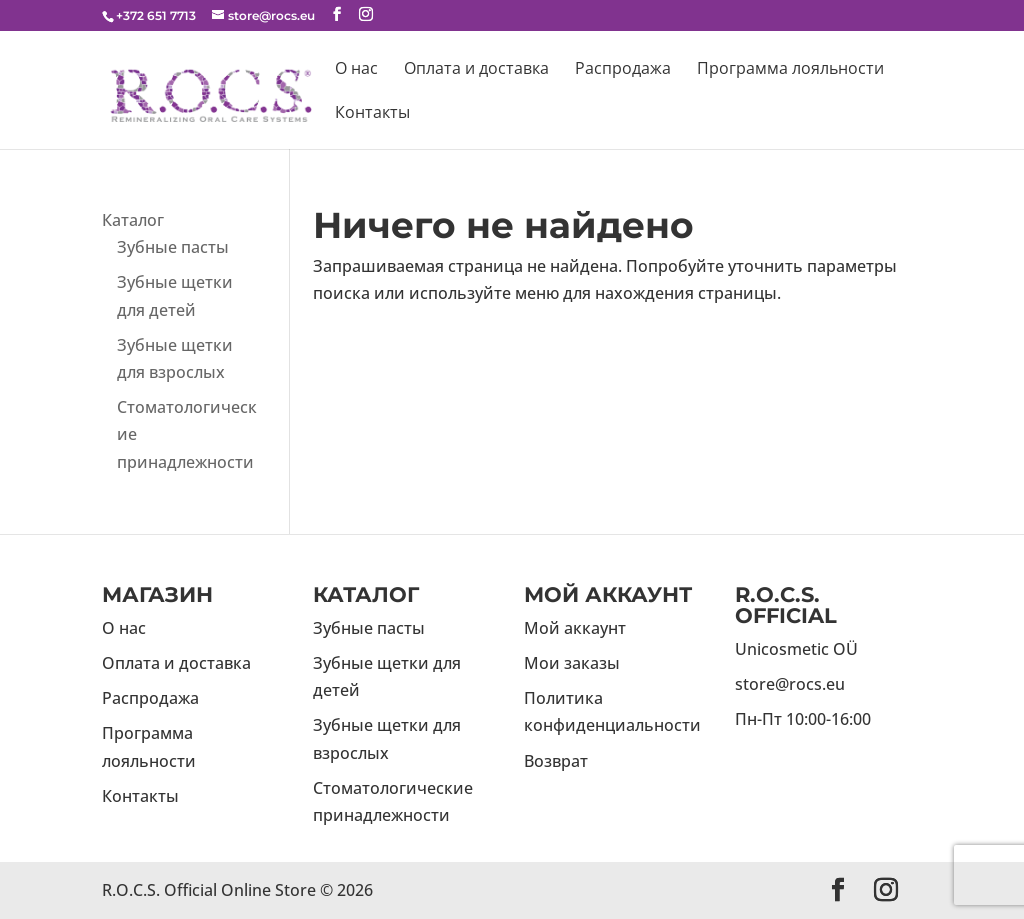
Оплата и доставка (476, 70)
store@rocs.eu (790, 684)
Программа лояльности (790, 70)
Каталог (133, 220)
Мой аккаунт (575, 628)
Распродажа (623, 70)
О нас (356, 70)
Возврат (556, 761)
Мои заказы (572, 663)
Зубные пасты (173, 247)
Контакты (372, 114)
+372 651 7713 (156, 15)
